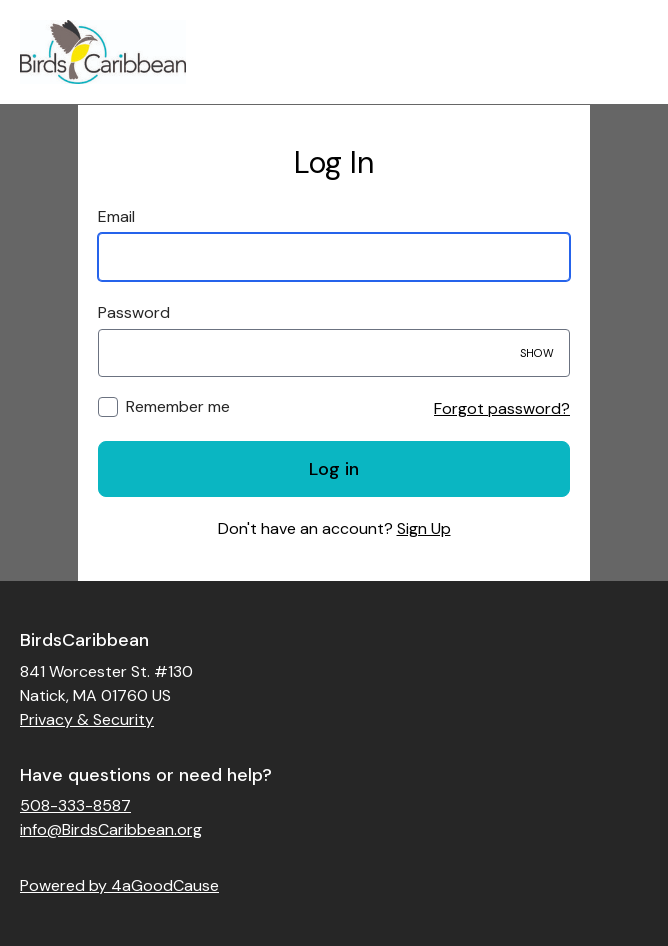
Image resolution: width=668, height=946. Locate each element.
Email (116, 216)
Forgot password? (502, 408)
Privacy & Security (87, 719)
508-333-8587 (75, 805)
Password (134, 312)
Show (537, 353)
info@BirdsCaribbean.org (111, 829)
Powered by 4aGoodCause (119, 885)
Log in (334, 469)
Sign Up (424, 528)
